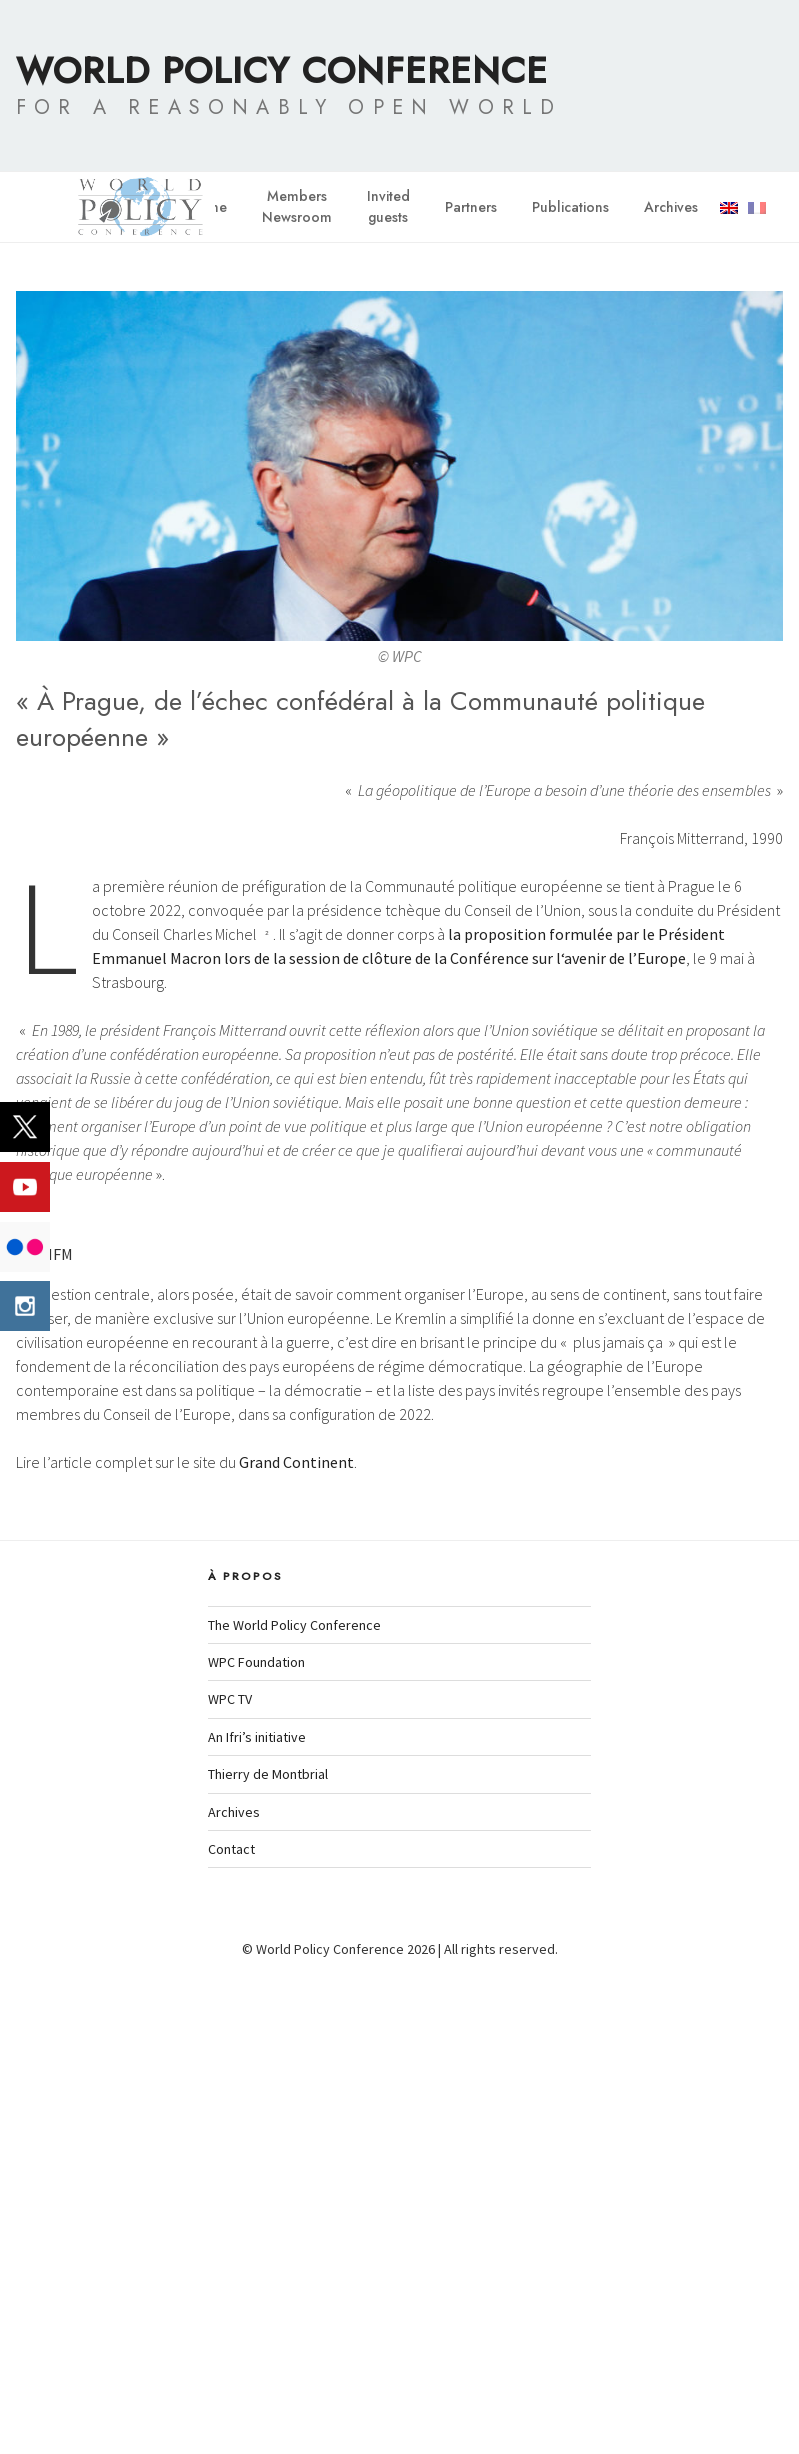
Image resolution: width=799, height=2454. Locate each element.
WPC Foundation (256, 2141)
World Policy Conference (282, 70)
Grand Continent (296, 1941)
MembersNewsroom (297, 206)
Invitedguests (388, 206)
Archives (671, 207)
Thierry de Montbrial (268, 2253)
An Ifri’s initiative (257, 2216)
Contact (231, 2328)
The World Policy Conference (294, 2104)
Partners (471, 207)
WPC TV (230, 2178)
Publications (570, 207)
